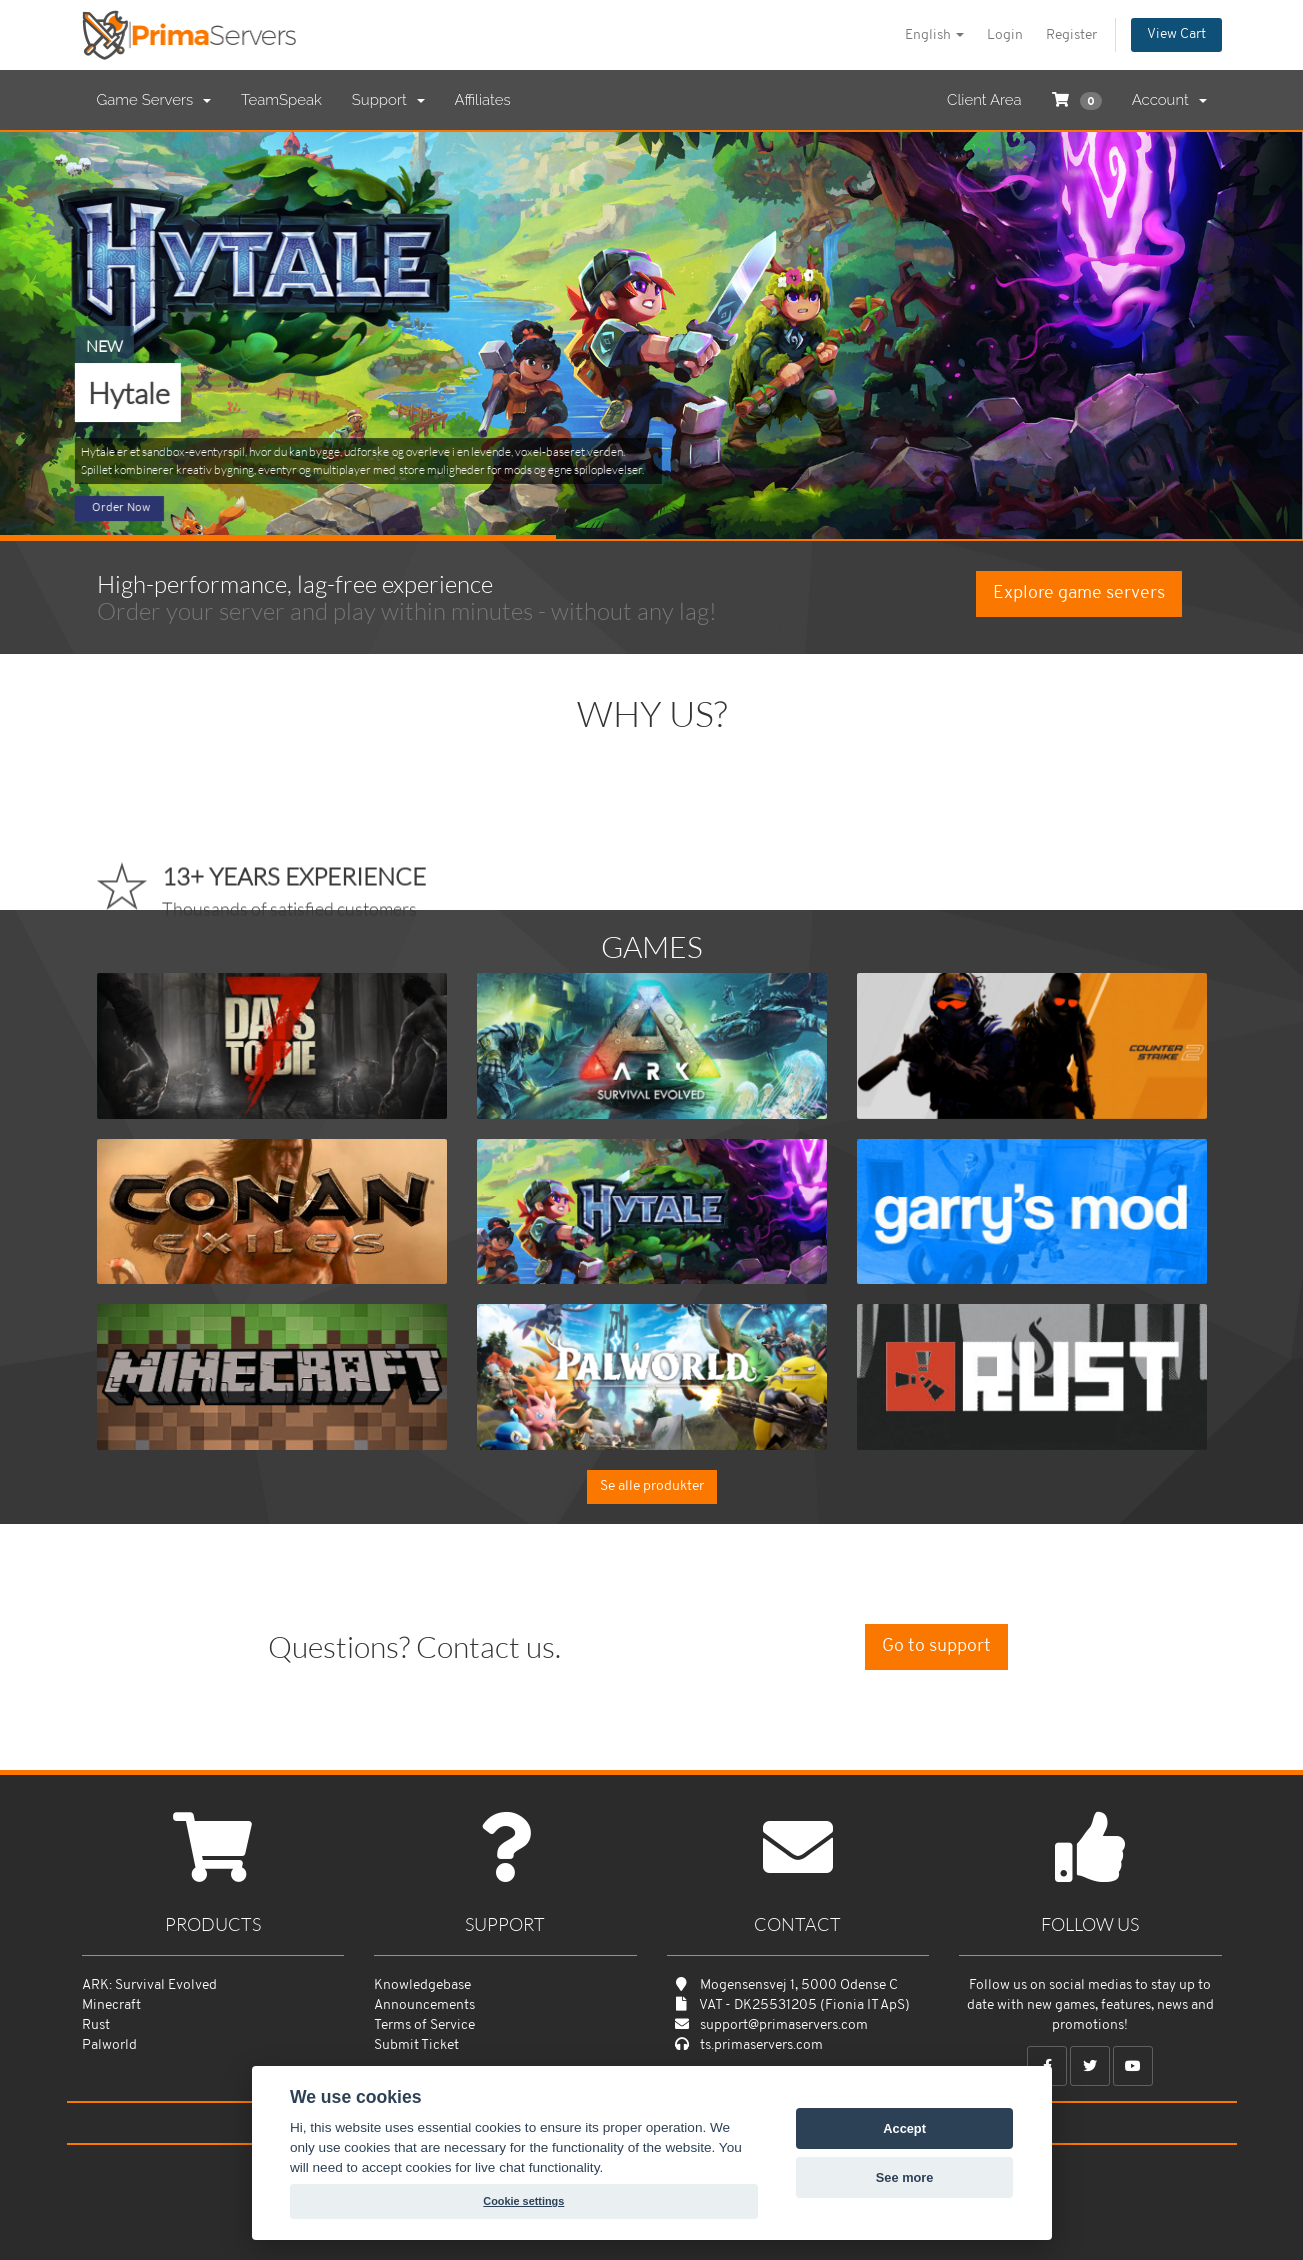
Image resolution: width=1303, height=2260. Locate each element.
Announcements (424, 2005)
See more (905, 2177)
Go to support (936, 1646)
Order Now (120, 508)
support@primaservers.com (784, 2025)
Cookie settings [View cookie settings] (523, 2201)
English (934, 35)
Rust (96, 2025)
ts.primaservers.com (761, 2045)
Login (1005, 35)
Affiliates (483, 100)
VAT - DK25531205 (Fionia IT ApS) (804, 2005)
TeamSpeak (281, 100)
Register (1071, 35)
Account (1169, 100)
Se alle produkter (652, 1486)
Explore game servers (1079, 593)
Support (388, 100)
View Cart (1176, 34)
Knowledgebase (422, 1985)
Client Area (984, 100)
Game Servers (154, 100)
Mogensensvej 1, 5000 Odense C (799, 1985)
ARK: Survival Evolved (149, 1985)
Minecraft (111, 2005)
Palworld (109, 2045)
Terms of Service (424, 2025)
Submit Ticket (416, 2045)
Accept (904, 2128)
